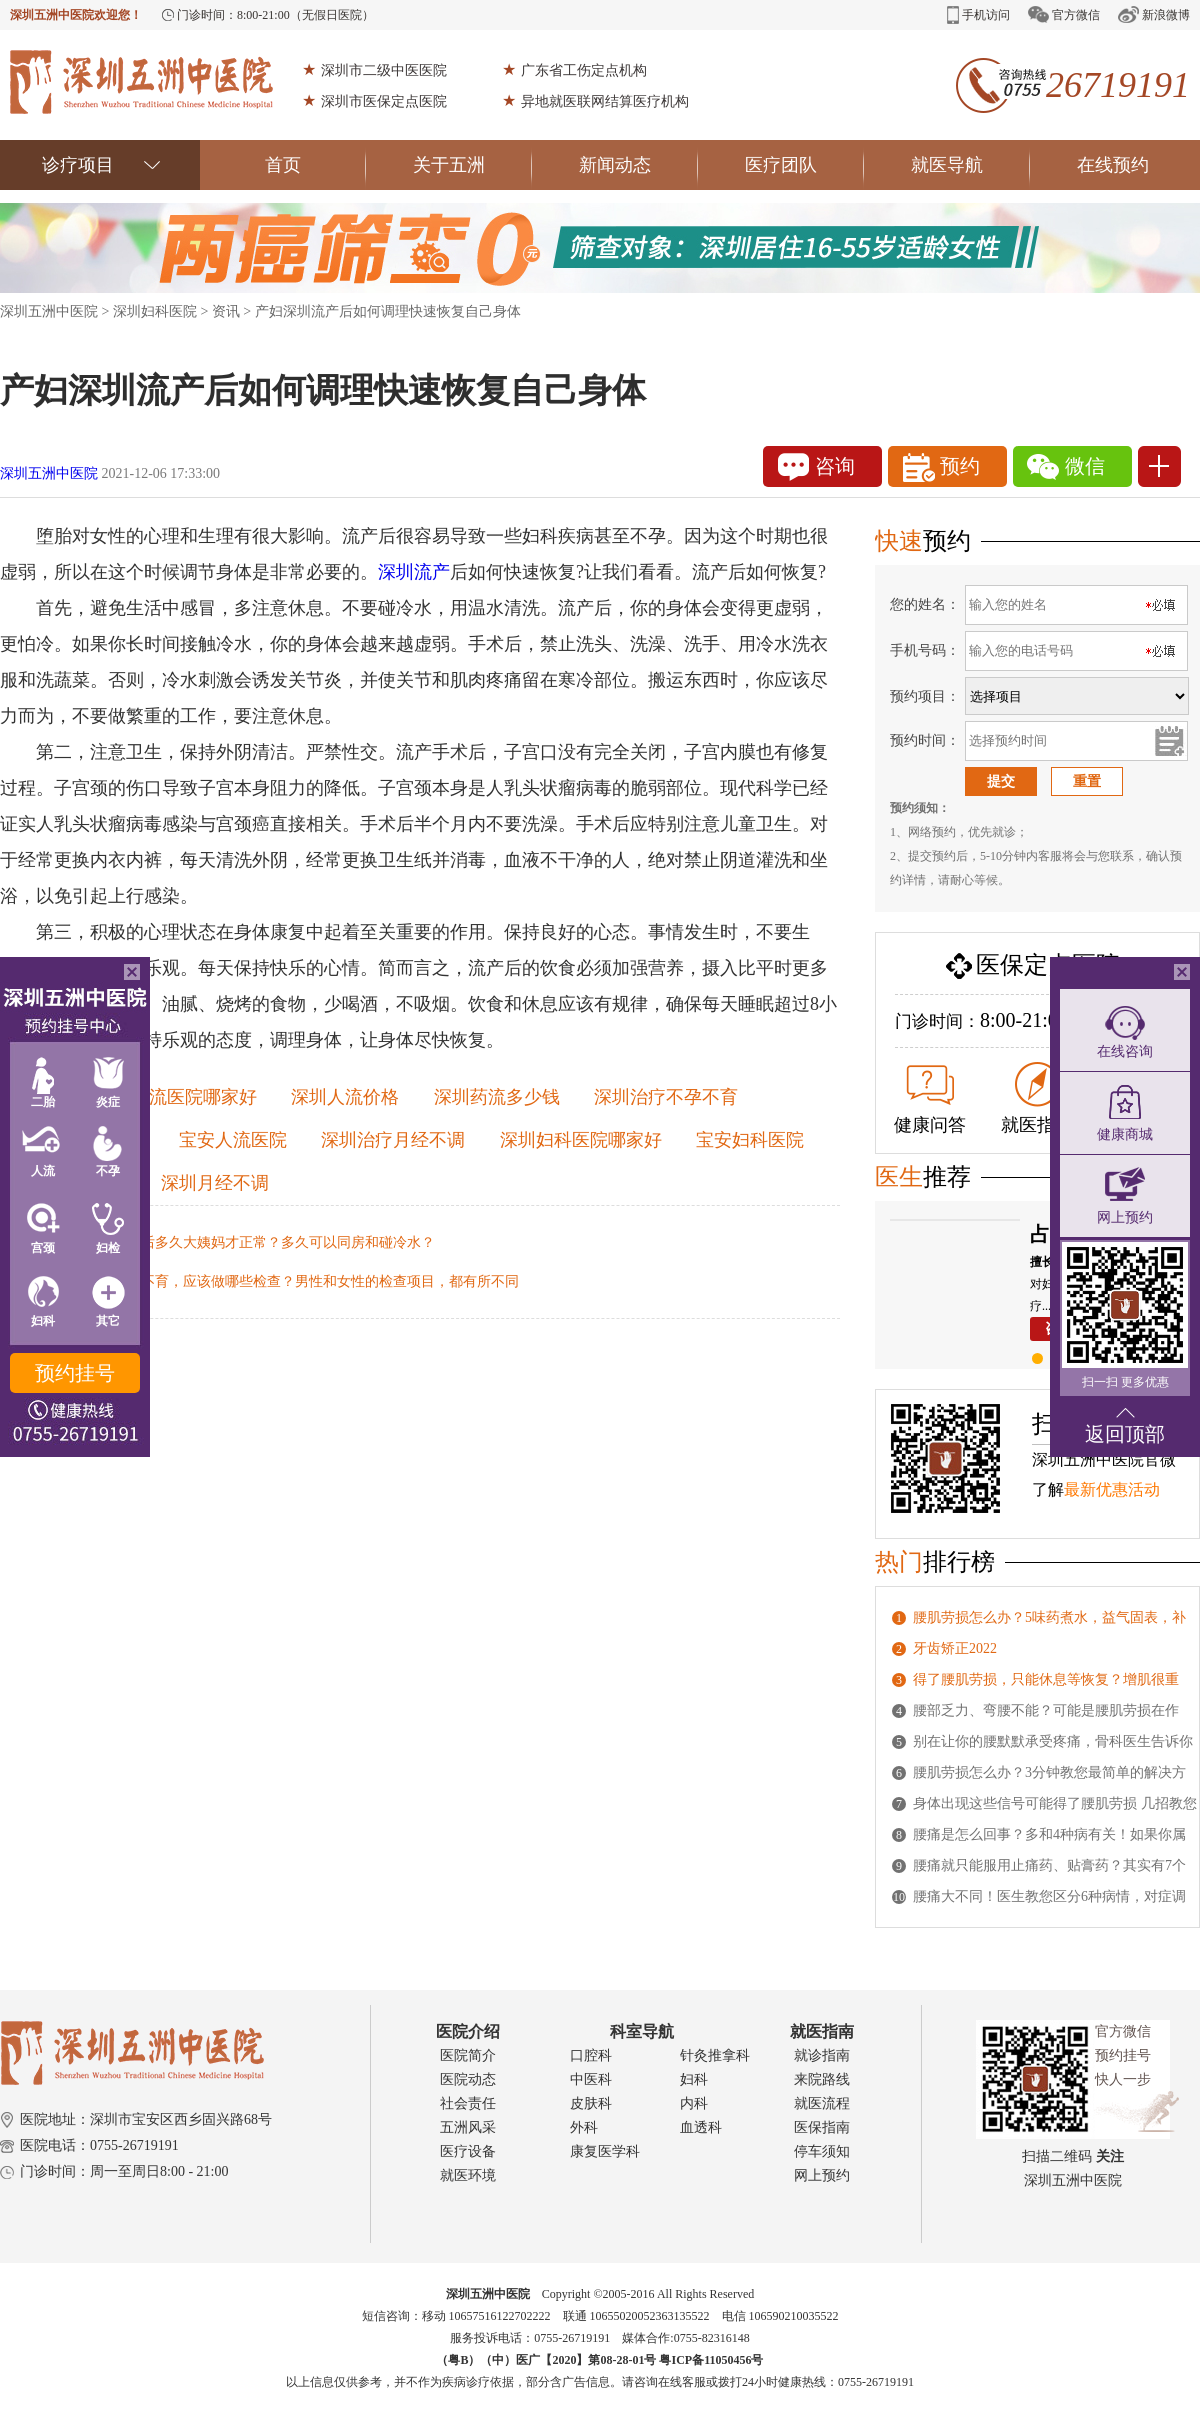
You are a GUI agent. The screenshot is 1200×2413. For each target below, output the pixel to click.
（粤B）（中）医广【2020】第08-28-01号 (547, 2360)
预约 (941, 467)
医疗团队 (804, 165)
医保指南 (822, 2127)
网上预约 (822, 2175)
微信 (1066, 467)
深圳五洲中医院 (49, 311)
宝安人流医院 (233, 1140)
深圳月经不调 (215, 1183)
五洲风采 (468, 2127)
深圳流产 (414, 572)
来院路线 (822, 2079)
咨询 (816, 467)
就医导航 (970, 165)
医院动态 (468, 2079)
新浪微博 (1154, 14)
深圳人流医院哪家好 (176, 1097)
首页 (315, 165)
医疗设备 (468, 2151)
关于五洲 (472, 165)
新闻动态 (638, 165)
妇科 (694, 2079)
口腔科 (591, 2055)
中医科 (591, 2079)
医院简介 (468, 2055)
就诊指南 (822, 2055)
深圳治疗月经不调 (393, 1140)
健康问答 (930, 1100)
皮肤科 (591, 2103)
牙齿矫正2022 (955, 1648)
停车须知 (822, 2151)
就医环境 (468, 2175)
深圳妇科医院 (155, 311)
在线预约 (1113, 165)
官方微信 (1064, 14)
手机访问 (978, 15)
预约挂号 (75, 1373)
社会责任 (468, 2103)
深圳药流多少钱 (497, 1097)
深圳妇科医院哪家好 (581, 1140)
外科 (584, 2127)
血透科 (701, 2127)
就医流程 (822, 2103)
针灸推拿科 (715, 2055)
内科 (694, 2103)
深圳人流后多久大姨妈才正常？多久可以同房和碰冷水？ (260, 1242)
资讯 (226, 311)
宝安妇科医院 (750, 1140)
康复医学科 (605, 2151)
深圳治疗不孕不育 (666, 1097)
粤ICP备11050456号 (711, 2360)
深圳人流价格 (345, 1097)
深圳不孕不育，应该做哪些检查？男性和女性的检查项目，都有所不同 (302, 1281)
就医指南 (1037, 1098)
